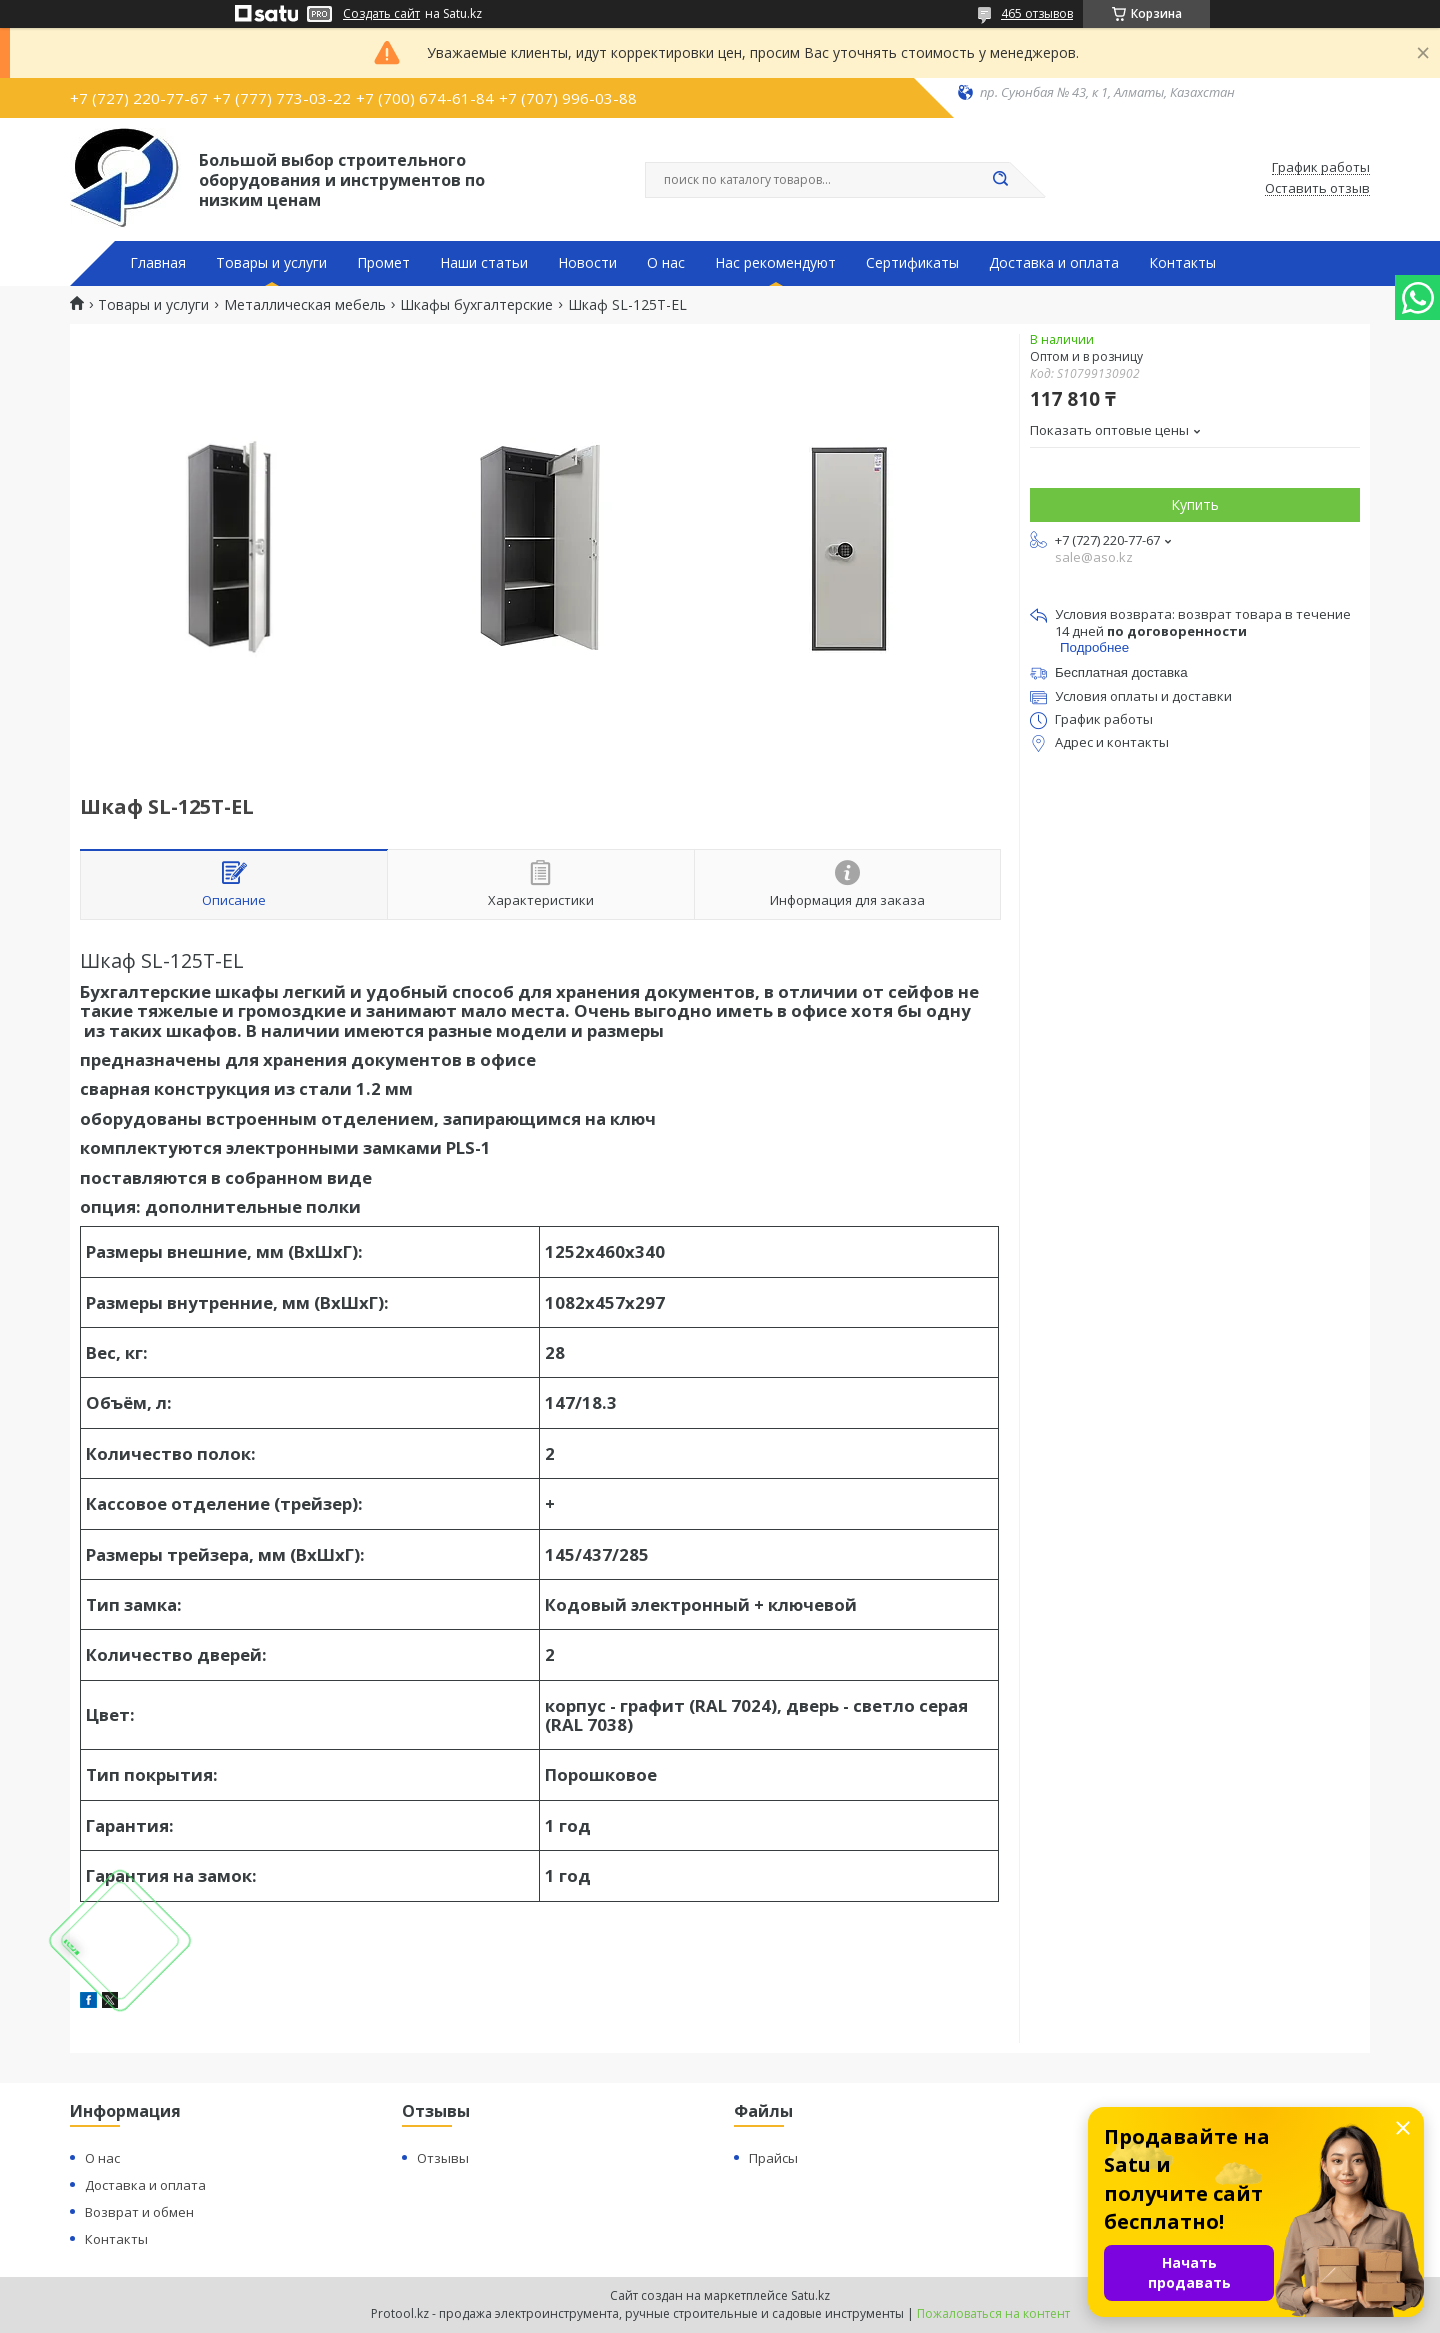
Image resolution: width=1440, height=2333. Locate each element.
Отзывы (443, 2158)
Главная (158, 263)
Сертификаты (912, 263)
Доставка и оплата (1054, 263)
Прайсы (773, 2158)
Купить (1195, 504)
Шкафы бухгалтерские (476, 305)
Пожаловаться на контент (993, 2313)
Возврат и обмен (139, 2212)
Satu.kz (810, 2295)
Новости (587, 263)
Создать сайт (381, 14)
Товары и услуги (271, 263)
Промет (383, 263)
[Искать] (1000, 180)
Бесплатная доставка (1121, 672)
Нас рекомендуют (775, 263)
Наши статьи (484, 263)
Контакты (1182, 263)
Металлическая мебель (305, 305)
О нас (666, 263)
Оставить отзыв (1317, 189)
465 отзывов (1037, 13)
